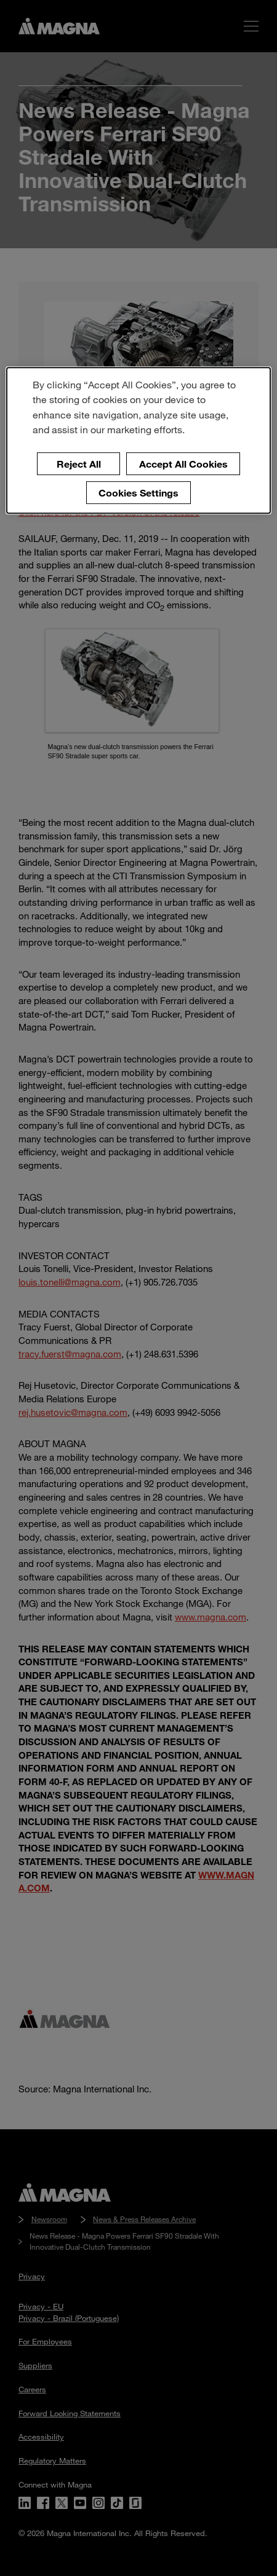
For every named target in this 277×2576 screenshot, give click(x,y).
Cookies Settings (138, 492)
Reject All (79, 463)
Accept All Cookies (183, 463)
